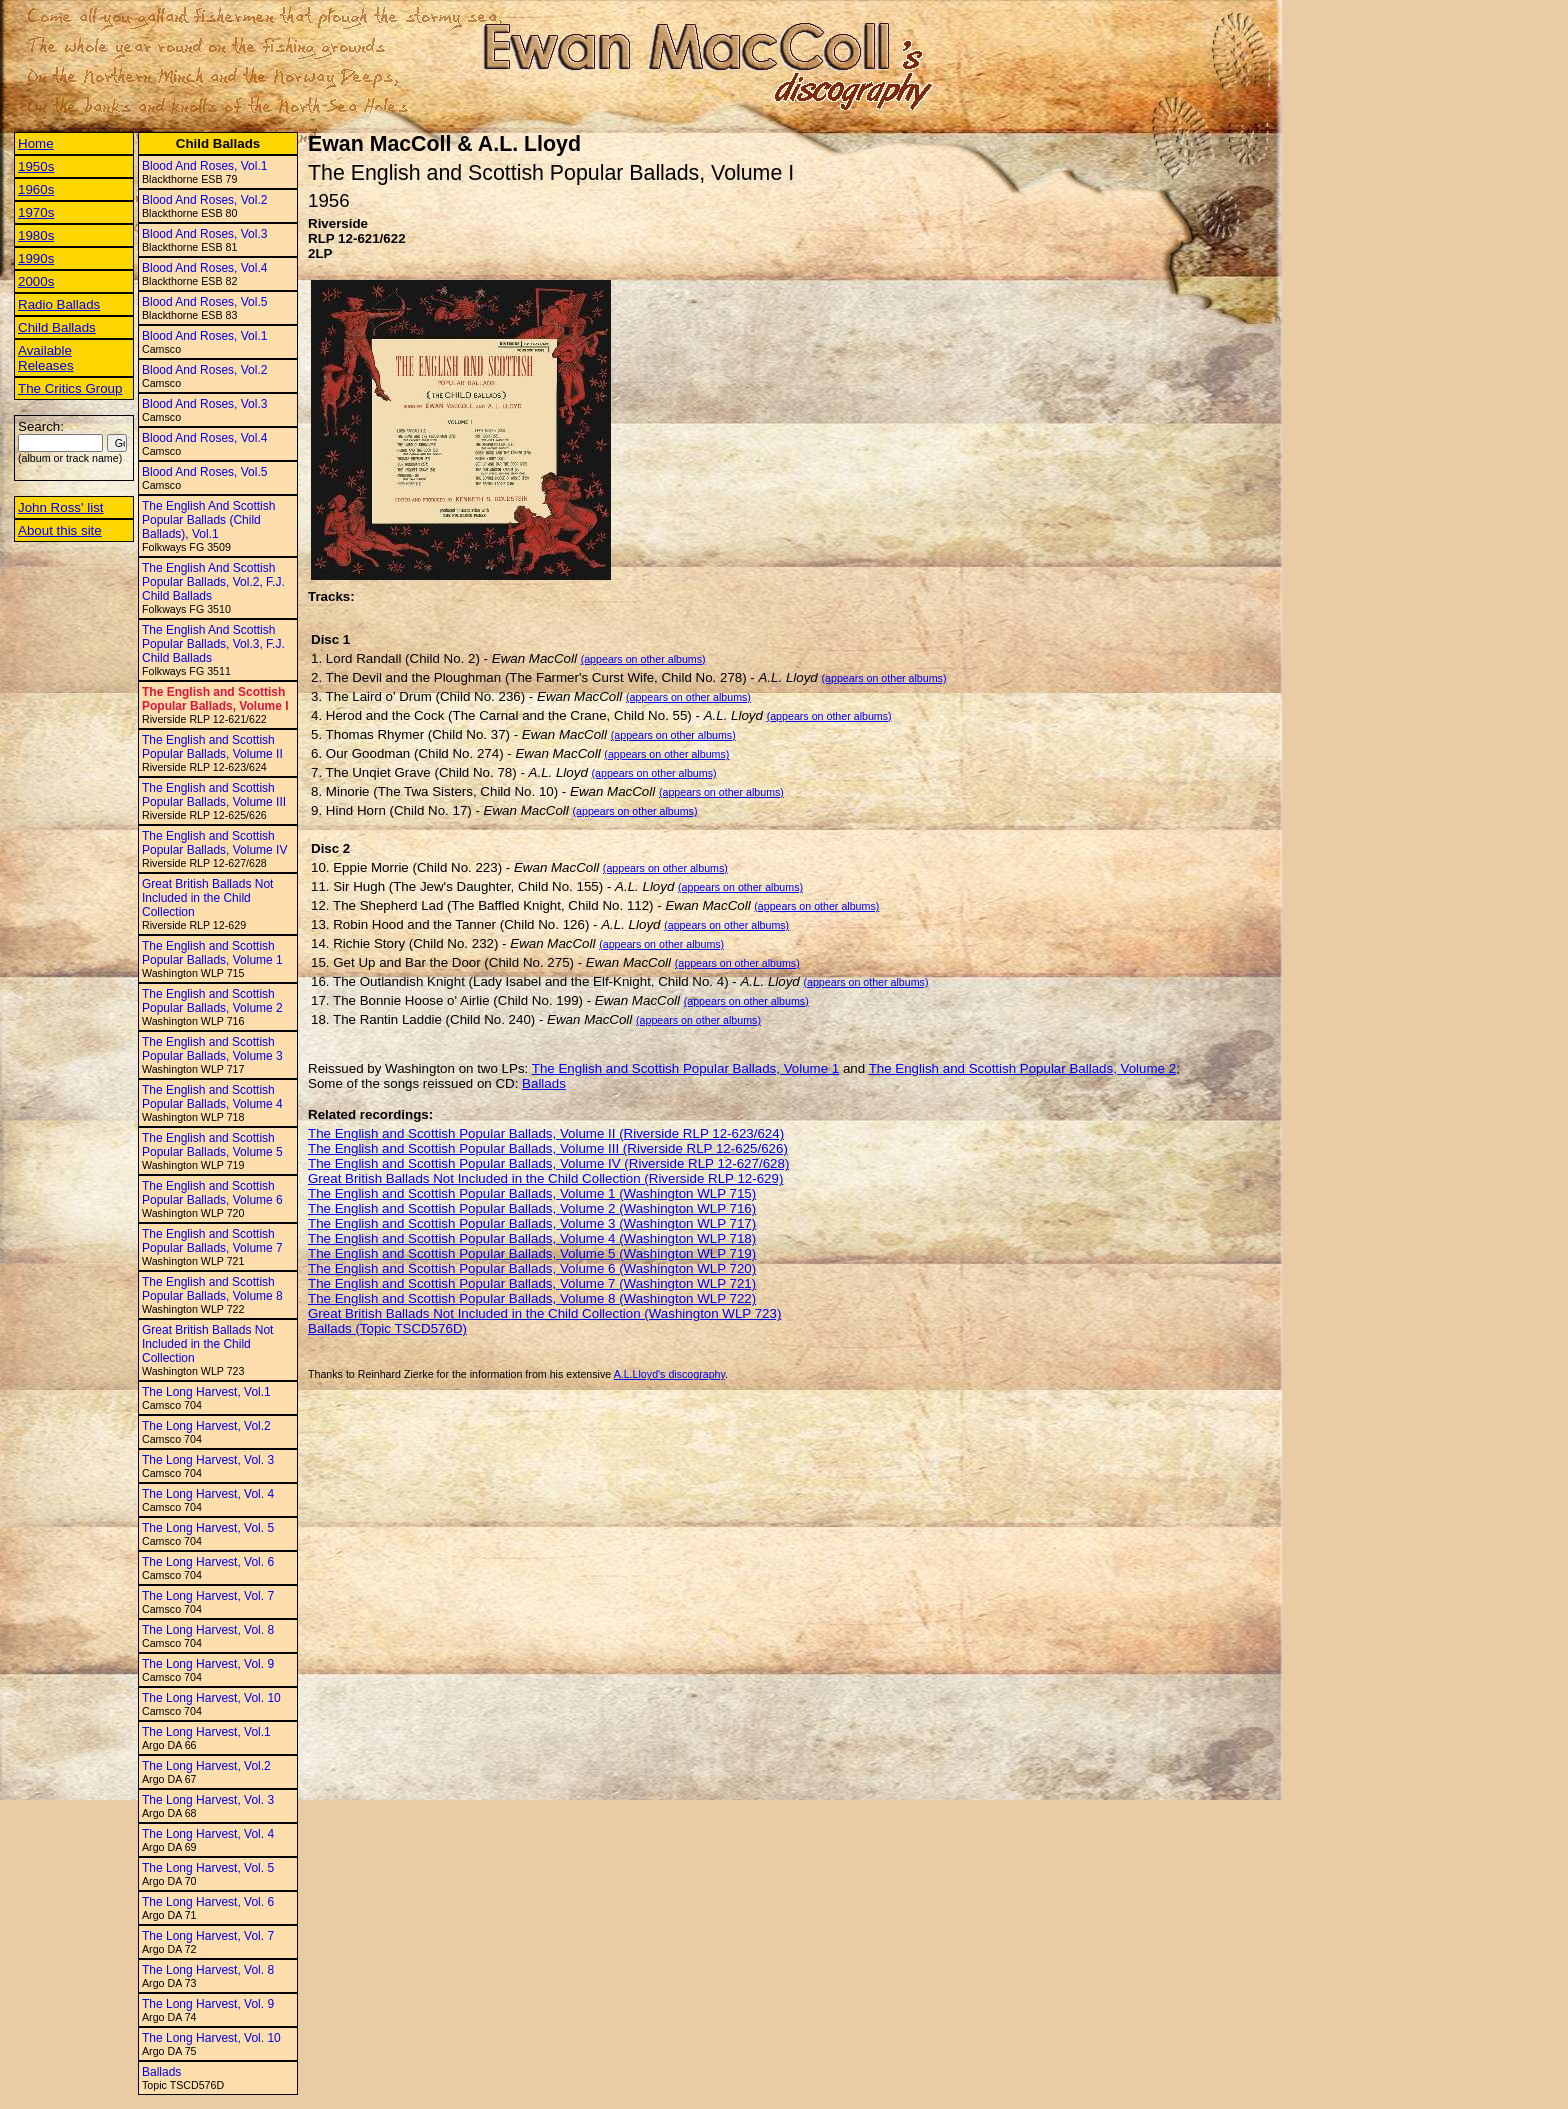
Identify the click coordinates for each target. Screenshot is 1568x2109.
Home (36, 143)
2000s (36, 281)
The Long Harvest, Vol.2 (206, 1426)
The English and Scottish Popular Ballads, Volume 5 (212, 1145)
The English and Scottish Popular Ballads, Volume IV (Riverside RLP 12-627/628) (548, 1163)
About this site (60, 530)
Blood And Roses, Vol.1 (204, 166)
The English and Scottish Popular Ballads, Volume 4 (212, 1097)
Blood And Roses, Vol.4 (204, 268)
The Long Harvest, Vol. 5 (208, 1528)
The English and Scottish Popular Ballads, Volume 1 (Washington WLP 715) (532, 1193)
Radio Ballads (59, 304)
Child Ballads (57, 327)
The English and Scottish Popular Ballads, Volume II (212, 747)
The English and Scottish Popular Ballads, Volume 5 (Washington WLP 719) (532, 1253)
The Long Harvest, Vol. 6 (208, 1562)
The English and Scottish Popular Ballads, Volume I (215, 699)
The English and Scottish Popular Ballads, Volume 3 (212, 1049)
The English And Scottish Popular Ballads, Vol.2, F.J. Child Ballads (213, 582)
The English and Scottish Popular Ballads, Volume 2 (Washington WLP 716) (532, 1208)
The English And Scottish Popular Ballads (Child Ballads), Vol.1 (208, 520)
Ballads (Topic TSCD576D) (387, 1328)
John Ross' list (61, 507)
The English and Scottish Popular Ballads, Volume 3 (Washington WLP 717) (532, 1223)
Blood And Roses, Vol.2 (204, 200)
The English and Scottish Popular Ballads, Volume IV (214, 843)
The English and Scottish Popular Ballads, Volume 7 (212, 1241)
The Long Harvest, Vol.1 (206, 1392)
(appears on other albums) (643, 659)
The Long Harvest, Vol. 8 (208, 1630)
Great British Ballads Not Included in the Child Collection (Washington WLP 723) (544, 1313)
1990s (36, 258)
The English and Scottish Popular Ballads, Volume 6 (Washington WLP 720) (532, 1268)
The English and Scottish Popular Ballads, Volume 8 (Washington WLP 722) (532, 1298)
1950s (36, 166)
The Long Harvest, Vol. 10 (211, 1698)
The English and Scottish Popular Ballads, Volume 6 (212, 1193)
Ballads (161, 2072)
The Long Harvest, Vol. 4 (208, 1494)
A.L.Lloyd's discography (669, 1374)
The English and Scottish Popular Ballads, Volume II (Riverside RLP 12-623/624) (546, 1133)
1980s (36, 235)
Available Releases (46, 358)
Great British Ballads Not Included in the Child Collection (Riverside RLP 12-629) (545, 1178)
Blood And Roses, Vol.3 (204, 234)
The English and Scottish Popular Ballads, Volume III (214, 795)
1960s (36, 189)
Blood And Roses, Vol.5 (204, 302)
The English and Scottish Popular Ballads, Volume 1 (212, 953)
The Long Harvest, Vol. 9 (208, 1664)
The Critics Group (70, 388)
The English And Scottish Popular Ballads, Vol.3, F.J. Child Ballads (213, 644)
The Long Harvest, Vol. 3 (208, 1460)
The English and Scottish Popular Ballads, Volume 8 (212, 1289)
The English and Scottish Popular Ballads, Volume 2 (212, 1001)
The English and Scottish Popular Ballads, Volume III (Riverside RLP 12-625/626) (548, 1148)
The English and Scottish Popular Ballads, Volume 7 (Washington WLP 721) (532, 1283)
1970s (36, 212)
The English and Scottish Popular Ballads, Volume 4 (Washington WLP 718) (532, 1238)
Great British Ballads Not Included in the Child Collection (207, 898)
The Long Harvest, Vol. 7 (208, 1596)
